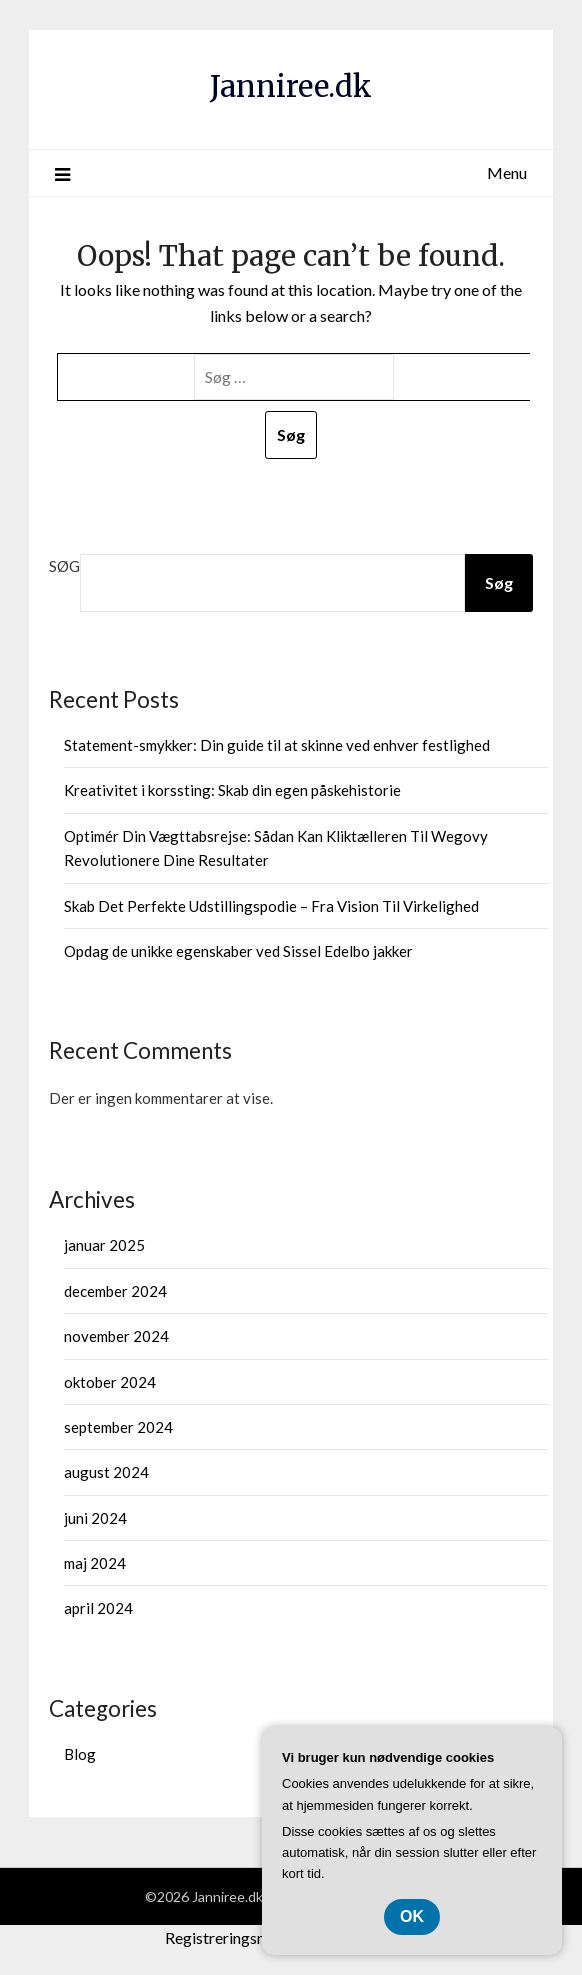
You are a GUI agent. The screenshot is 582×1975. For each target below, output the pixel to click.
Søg (64, 566)
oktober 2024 (110, 1382)
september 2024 (118, 1427)
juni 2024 (95, 1518)
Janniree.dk (291, 86)
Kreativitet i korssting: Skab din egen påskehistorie (232, 790)
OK (412, 1916)
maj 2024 (95, 1563)
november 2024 (116, 1336)
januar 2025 (104, 1245)
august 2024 (106, 1472)
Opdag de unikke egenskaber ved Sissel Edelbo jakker (238, 951)
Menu (507, 172)
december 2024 (115, 1291)
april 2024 (98, 1608)
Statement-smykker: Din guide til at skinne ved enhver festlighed (277, 745)
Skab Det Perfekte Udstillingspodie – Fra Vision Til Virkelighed (271, 906)
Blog (80, 1754)
